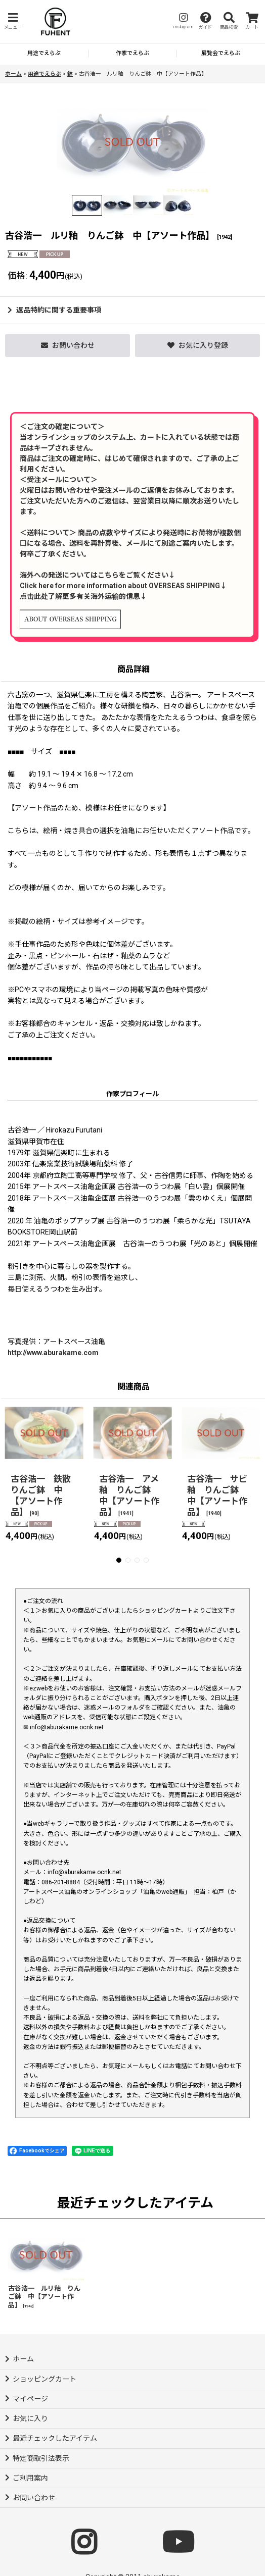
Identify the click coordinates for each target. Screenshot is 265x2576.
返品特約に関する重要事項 (54, 310)
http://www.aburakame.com (53, 1353)
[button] (13, 21)
